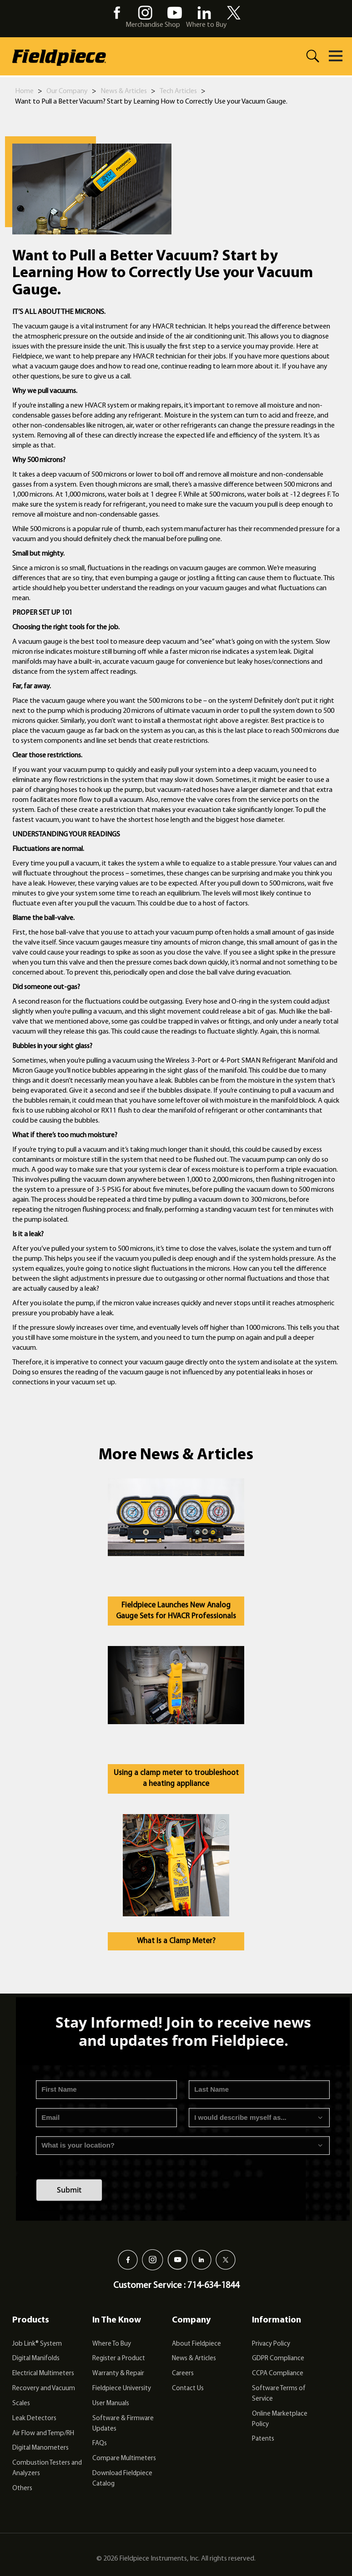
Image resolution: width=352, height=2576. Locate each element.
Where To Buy (111, 2344)
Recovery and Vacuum (43, 2388)
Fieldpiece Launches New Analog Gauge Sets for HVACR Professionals (176, 1610)
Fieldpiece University (121, 2388)
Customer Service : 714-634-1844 (176, 2285)
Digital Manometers (40, 2448)
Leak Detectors (34, 2418)
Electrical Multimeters (43, 2373)
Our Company (67, 91)
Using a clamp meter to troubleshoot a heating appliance (176, 1778)
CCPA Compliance (277, 2373)
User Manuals (110, 2403)
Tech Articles (178, 91)
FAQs (99, 2443)
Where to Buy (206, 25)
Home (24, 91)
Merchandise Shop (153, 25)
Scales (21, 2403)
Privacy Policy (271, 2344)
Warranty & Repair (118, 2373)
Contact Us (188, 2388)
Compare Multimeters (124, 2458)
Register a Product (118, 2358)
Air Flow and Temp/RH (43, 2433)
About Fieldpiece (196, 2344)
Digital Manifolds (36, 2358)
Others (22, 2488)
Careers (183, 2373)
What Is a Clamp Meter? (176, 1941)
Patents (263, 2439)
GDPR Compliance (278, 2358)
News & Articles (124, 91)
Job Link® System (37, 2344)
